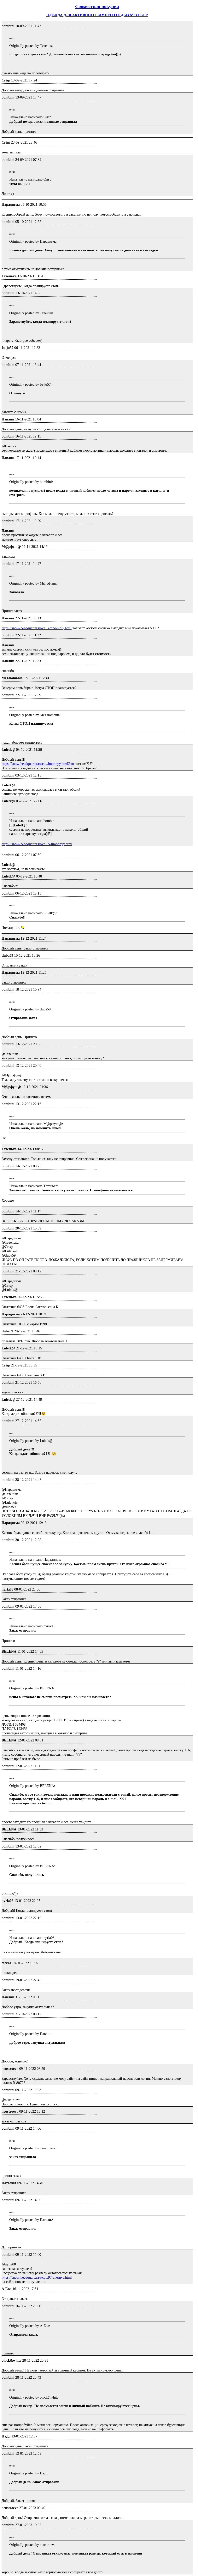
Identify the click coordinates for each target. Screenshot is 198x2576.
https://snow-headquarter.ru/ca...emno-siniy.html (37, 628)
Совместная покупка (97, 6)
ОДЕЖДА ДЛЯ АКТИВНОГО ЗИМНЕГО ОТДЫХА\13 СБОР (97, 15)
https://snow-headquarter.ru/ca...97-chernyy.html (37, 2277)
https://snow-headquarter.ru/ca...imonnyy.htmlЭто (38, 764)
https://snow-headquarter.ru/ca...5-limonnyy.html (37, 844)
